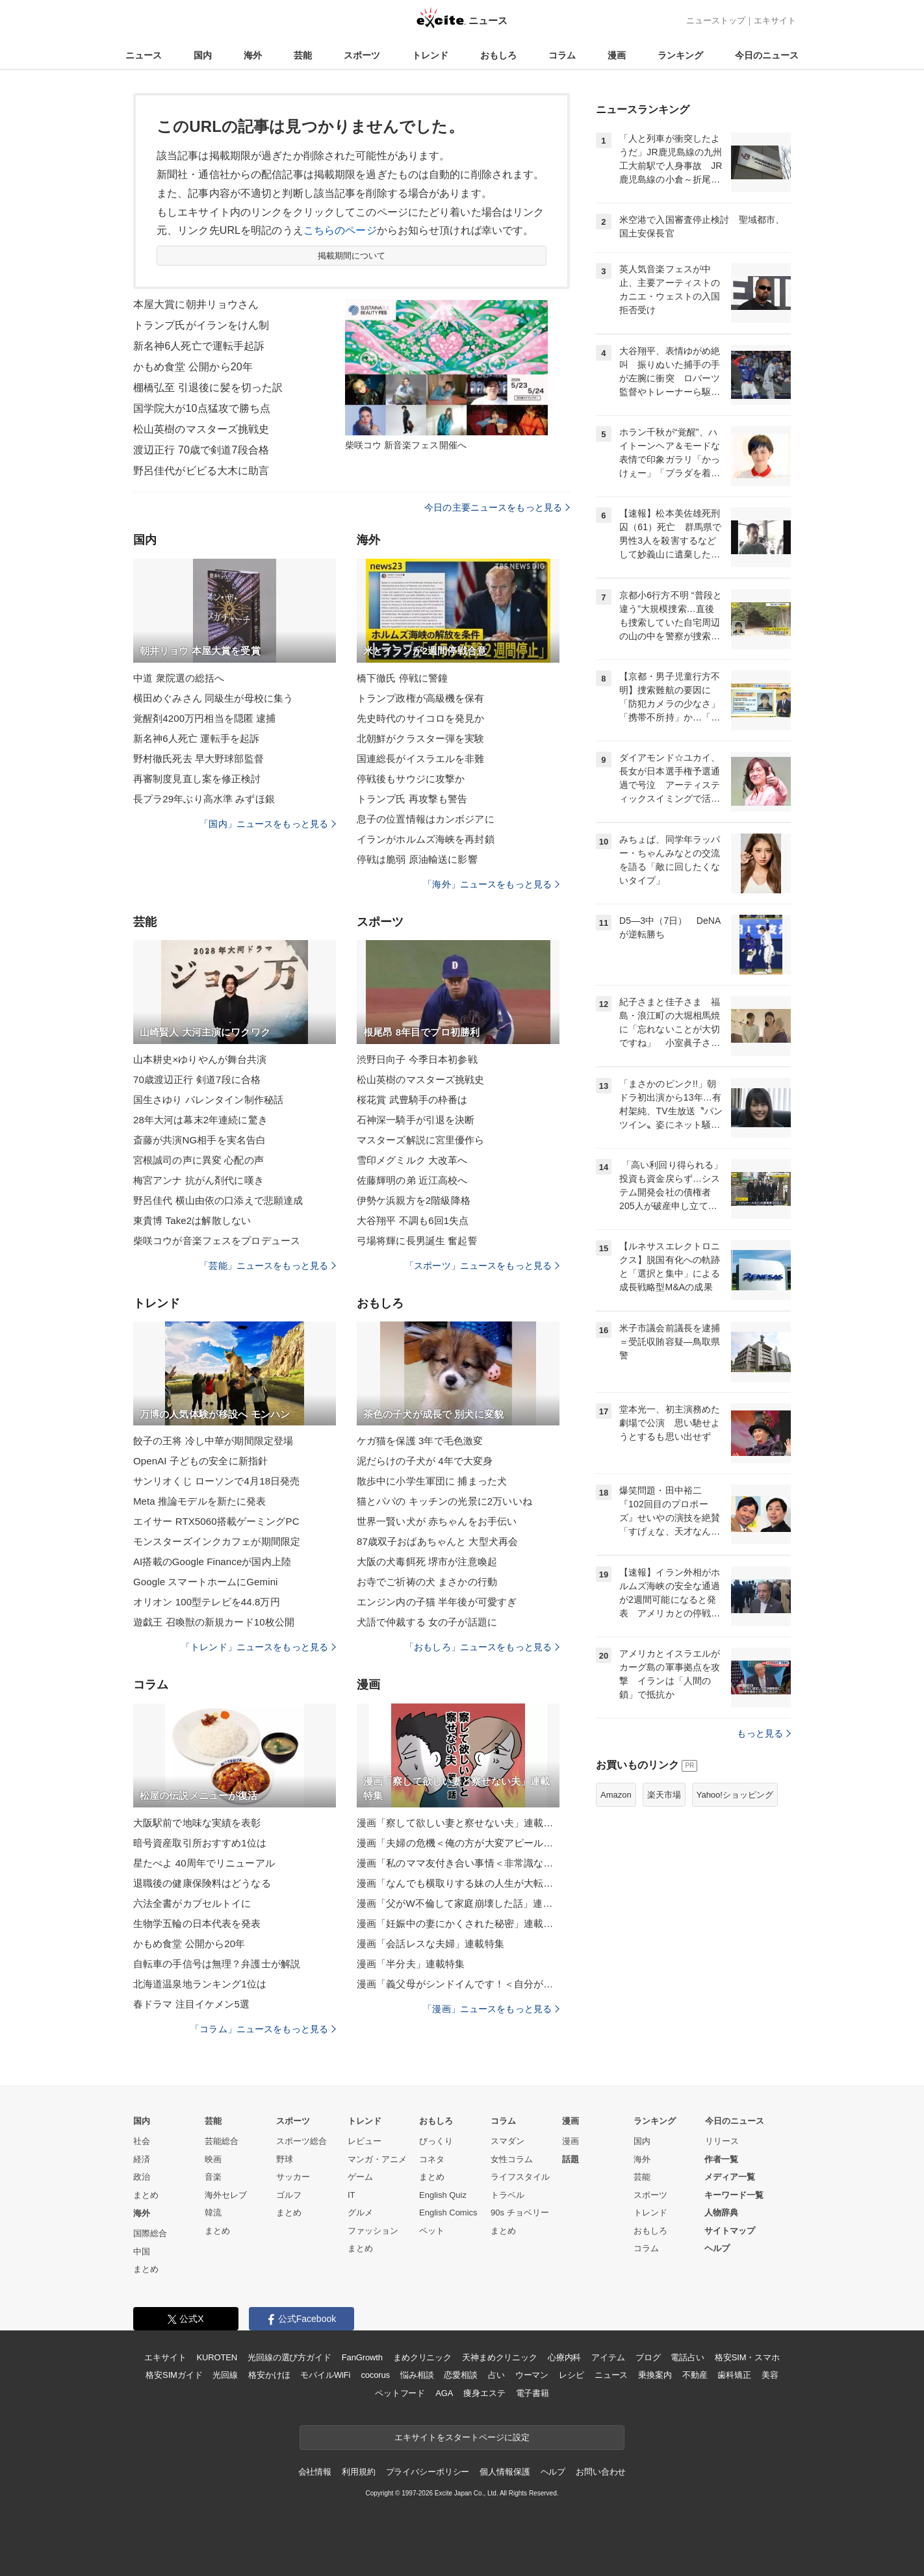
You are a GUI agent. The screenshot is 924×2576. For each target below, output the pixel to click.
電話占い (687, 2357)
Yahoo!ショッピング (735, 1795)
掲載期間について (352, 256)
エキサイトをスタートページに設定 (462, 2437)
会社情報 (314, 2472)
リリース (722, 2141)
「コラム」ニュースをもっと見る (263, 2029)
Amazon (616, 1795)
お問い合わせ (601, 2472)
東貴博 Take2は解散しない (192, 1220)
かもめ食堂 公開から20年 (193, 366)
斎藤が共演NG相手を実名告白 (199, 1139)
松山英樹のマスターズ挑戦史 (201, 429)
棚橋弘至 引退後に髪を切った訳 (208, 387)
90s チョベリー (520, 2212)
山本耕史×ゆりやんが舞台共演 (199, 1059)
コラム (562, 55)
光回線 (225, 2375)
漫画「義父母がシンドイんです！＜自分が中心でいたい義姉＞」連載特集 (458, 1983)
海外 (253, 55)
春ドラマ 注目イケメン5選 (191, 2003)
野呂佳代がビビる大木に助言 (201, 470)
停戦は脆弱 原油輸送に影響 (417, 859)
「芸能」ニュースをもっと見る (267, 1265)
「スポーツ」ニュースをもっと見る (482, 1265)
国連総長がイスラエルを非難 (421, 758)
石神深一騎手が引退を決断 (415, 1119)
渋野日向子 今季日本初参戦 (417, 1059)
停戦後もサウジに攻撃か (411, 778)
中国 (141, 2251)
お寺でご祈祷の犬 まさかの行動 (427, 1581)
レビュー (364, 2141)
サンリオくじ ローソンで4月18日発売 (216, 1480)
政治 (141, 2177)
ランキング (680, 55)
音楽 (213, 2177)
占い (496, 2375)
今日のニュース (767, 55)
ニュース (143, 55)
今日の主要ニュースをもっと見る (497, 507)
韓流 (213, 2212)
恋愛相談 (460, 2375)
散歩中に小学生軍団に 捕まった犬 (432, 1480)
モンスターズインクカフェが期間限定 (216, 1541)
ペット (431, 2231)
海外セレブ (226, 2195)
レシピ (571, 2375)
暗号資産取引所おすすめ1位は (199, 1842)
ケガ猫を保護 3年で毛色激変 (420, 1440)
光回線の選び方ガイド (289, 2357)
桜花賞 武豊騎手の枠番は (412, 1099)
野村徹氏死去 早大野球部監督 (198, 758)
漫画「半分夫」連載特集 (411, 1963)
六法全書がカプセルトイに (192, 1903)
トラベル (507, 2195)
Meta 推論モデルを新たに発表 (199, 1501)
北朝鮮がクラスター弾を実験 (421, 738)
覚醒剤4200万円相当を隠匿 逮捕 (204, 718)
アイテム (607, 2357)
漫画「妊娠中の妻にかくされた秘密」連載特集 (458, 1923)
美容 (770, 2375)
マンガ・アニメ (377, 2159)
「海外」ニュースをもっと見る (491, 884)
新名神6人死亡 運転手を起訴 (196, 738)
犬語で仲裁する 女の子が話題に (427, 1621)
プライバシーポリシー (428, 2472)
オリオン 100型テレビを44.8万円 (206, 1601)
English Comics (448, 2212)
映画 (213, 2159)
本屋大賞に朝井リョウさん (196, 304)
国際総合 (150, 2233)
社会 (141, 2141)
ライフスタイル (520, 2177)
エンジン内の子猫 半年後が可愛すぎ (437, 1601)
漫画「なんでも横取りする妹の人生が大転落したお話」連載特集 (458, 1883)
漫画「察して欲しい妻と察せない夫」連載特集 (458, 1822)
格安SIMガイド (174, 2375)
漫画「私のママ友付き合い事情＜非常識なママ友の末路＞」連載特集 (458, 1862)
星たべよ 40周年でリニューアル (204, 1862)
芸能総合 (221, 2141)
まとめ (146, 2195)
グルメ (360, 2212)
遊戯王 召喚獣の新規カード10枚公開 (213, 1621)
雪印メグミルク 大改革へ (412, 1160)
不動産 (695, 2375)
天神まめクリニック (499, 2357)
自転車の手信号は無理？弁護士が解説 (216, 1963)
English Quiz (443, 2195)
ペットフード (400, 2393)
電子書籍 (532, 2393)
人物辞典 (721, 2212)
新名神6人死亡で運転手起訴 (198, 345)
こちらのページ (340, 230)
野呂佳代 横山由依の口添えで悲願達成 (218, 1200)
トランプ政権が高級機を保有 (421, 698)
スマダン (507, 2141)
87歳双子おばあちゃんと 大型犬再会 (437, 1541)
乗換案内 (654, 2375)
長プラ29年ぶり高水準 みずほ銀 (204, 798)
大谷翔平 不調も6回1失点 (412, 1220)
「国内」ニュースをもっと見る (267, 824)
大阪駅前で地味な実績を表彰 (197, 1822)
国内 (203, 55)
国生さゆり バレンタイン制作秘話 (208, 1099)
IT (351, 2195)
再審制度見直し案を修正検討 (197, 778)
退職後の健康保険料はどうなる (202, 1883)
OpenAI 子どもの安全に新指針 (200, 1460)
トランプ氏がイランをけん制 (201, 325)
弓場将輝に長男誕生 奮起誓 (417, 1240)
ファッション (373, 2231)
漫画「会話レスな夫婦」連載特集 (430, 1943)
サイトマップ (729, 2231)
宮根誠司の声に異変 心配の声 (198, 1160)
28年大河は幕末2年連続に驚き (200, 1119)
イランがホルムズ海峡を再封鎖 (425, 839)
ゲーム (360, 2177)
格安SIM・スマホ (747, 2357)
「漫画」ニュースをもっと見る (491, 2009)
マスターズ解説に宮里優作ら (421, 1139)
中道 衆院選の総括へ (178, 677)
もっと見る (764, 1733)
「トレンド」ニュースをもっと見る (258, 1647)
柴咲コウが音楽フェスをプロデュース (216, 1240)
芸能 (303, 55)
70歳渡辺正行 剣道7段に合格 (197, 1079)
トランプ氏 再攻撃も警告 (412, 798)
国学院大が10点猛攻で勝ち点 (201, 408)
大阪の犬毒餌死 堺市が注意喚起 (427, 1561)
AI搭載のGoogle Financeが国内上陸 (212, 1561)
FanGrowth (362, 2357)
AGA (444, 2393)
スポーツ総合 (301, 2141)
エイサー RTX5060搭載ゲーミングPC (216, 1521)
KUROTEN (216, 2357)
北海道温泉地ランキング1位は (199, 1983)
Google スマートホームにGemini (205, 1581)
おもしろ (498, 55)
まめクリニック (422, 2357)
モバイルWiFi (325, 2375)
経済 (141, 2159)
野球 (284, 2159)
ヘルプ (717, 2248)
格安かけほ (269, 2375)
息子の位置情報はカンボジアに (425, 818)
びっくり (436, 2141)
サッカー (293, 2177)
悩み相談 (416, 2375)
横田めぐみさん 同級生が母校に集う (213, 698)
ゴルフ (289, 2195)
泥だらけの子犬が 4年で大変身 (425, 1460)
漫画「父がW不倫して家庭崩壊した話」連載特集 (458, 1903)
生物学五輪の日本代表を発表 (197, 1923)
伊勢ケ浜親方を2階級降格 (413, 1200)
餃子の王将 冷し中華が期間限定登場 (213, 1440)
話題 (570, 2159)
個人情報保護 (505, 2472)
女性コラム (512, 2159)
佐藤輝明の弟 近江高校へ (412, 1180)
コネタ (431, 2159)
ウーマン (531, 2375)
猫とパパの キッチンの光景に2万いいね (444, 1501)
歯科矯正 (734, 2375)
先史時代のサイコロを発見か (421, 718)
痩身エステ (484, 2393)
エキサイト (775, 20)
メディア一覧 (729, 2177)
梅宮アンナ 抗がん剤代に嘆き (198, 1180)
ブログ (648, 2357)
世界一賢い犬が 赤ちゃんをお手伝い (437, 1521)
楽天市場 (664, 1795)
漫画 (617, 55)
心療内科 (564, 2357)
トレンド (430, 55)
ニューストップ (715, 20)
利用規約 (358, 2472)
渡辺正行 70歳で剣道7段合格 (201, 449)
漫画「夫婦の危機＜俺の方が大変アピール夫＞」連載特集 (458, 1842)
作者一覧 (721, 2159)
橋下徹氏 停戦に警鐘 (402, 677)
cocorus (375, 2375)
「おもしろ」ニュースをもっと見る (482, 1647)
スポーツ (362, 55)
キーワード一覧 (734, 2195)
